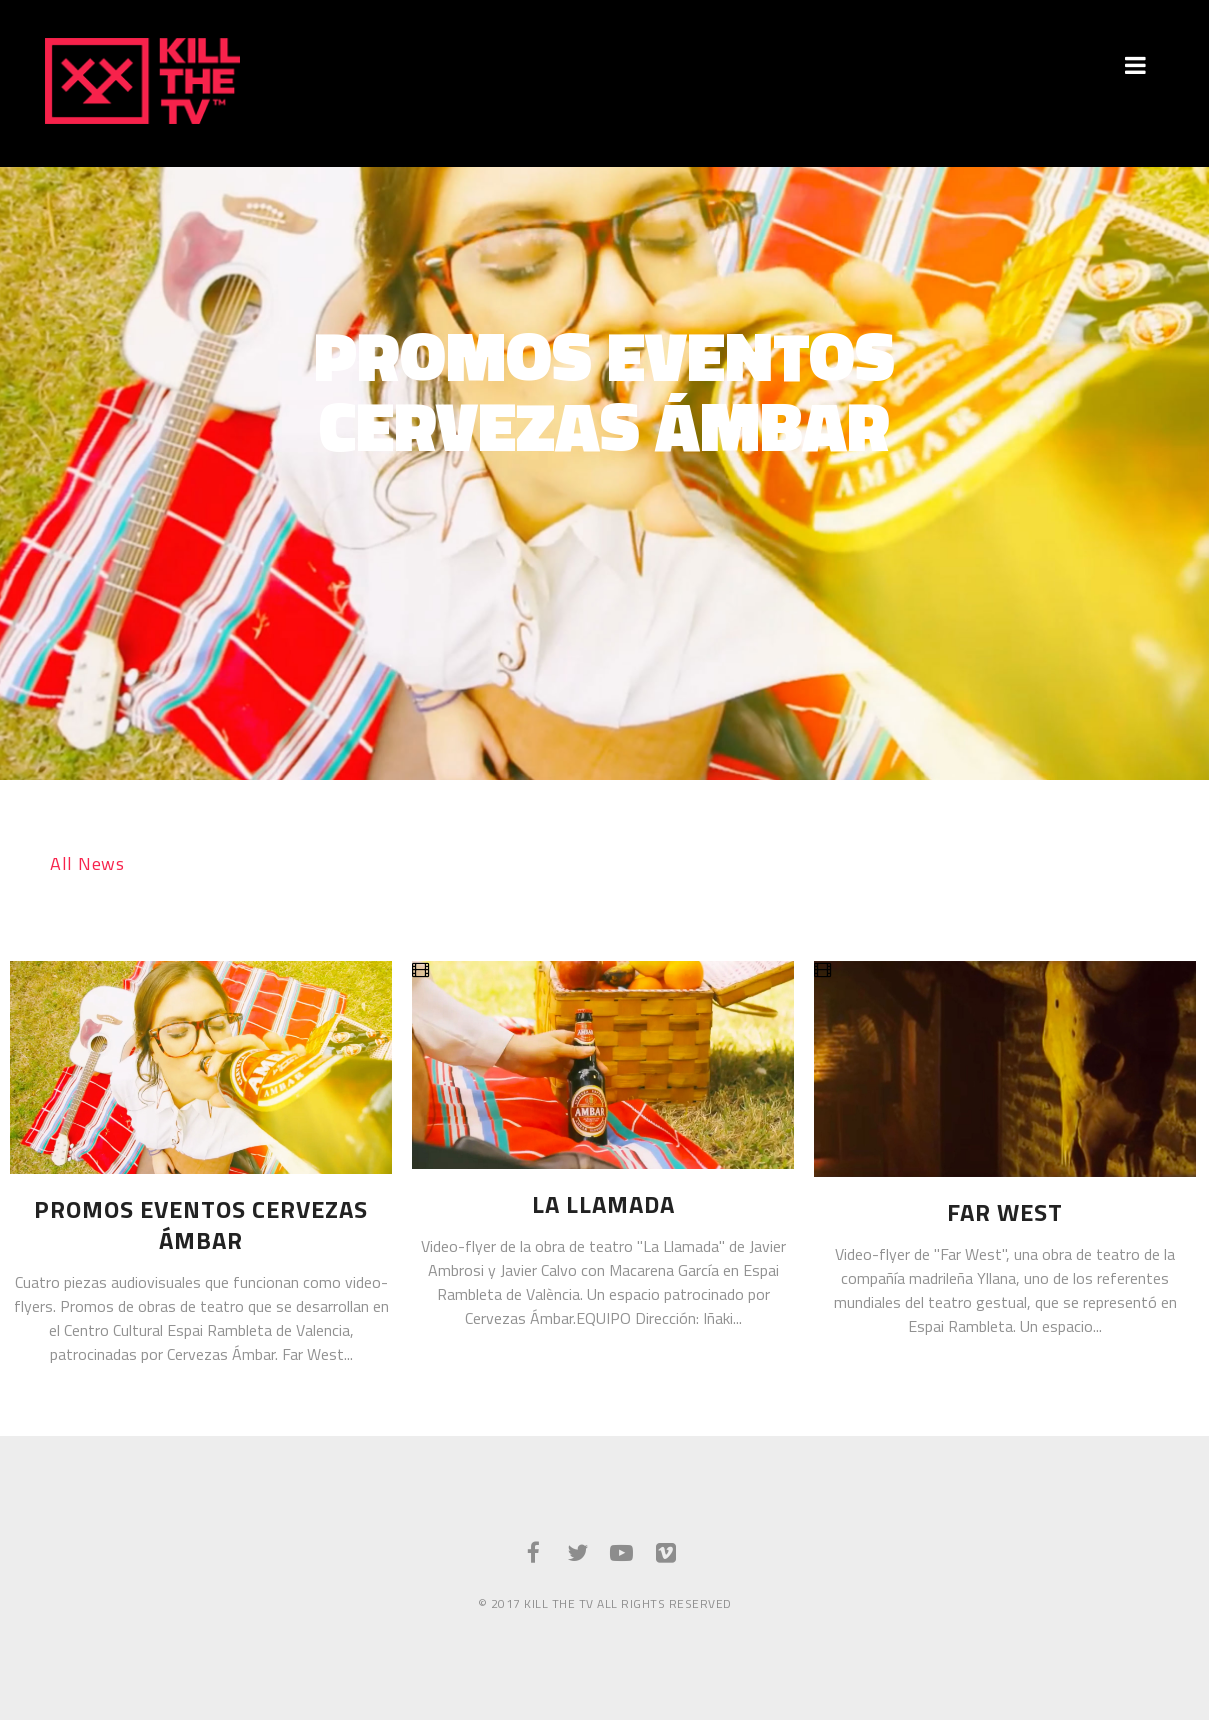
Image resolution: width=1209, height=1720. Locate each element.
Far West (1005, 1212)
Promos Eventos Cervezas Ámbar (201, 1225)
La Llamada (603, 1204)
